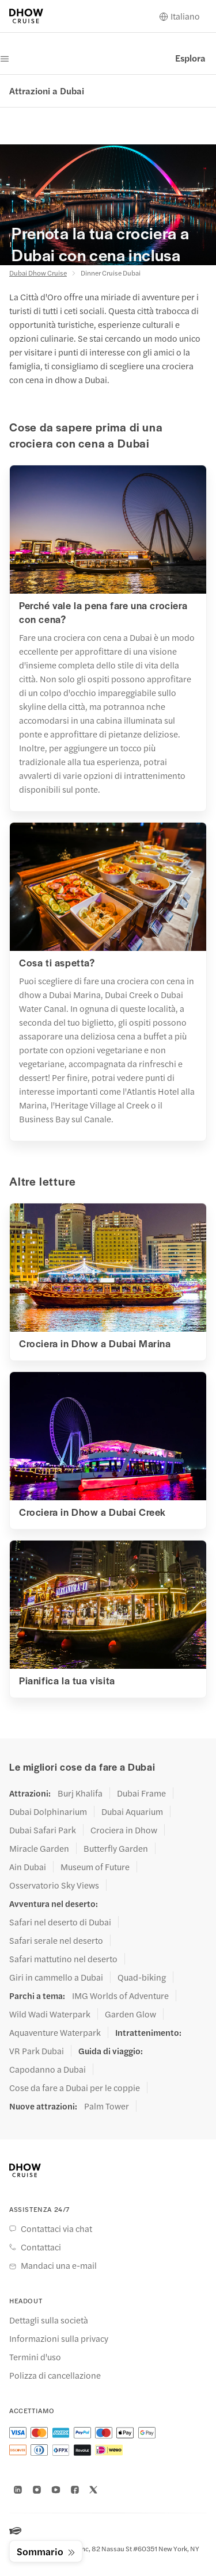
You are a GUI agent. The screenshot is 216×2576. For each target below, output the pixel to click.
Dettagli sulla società (48, 2320)
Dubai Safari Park (42, 1830)
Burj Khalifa (80, 1793)
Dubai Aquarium (132, 1811)
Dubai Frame (141, 1793)
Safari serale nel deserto (56, 1940)
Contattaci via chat (56, 2228)
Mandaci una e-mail (59, 2265)
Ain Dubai (27, 1866)
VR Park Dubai (36, 2051)
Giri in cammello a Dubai (56, 1977)
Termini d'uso (35, 2357)
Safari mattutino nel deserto (63, 1959)
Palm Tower (106, 2106)
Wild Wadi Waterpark (49, 2014)
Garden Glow (130, 2014)
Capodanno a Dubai (47, 2069)
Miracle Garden (39, 1848)
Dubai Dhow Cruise (38, 272)
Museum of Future (95, 1866)
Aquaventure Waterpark (55, 2032)
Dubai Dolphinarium (48, 1811)
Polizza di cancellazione (55, 2375)
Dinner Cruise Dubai (111, 272)
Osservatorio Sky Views (54, 1885)
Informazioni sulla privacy (58, 2338)
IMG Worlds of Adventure (120, 1995)
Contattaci (41, 2247)
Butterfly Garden (116, 1848)
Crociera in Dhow (123, 1830)
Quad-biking (142, 1977)
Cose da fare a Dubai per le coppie (74, 2087)
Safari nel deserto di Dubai (60, 1922)
